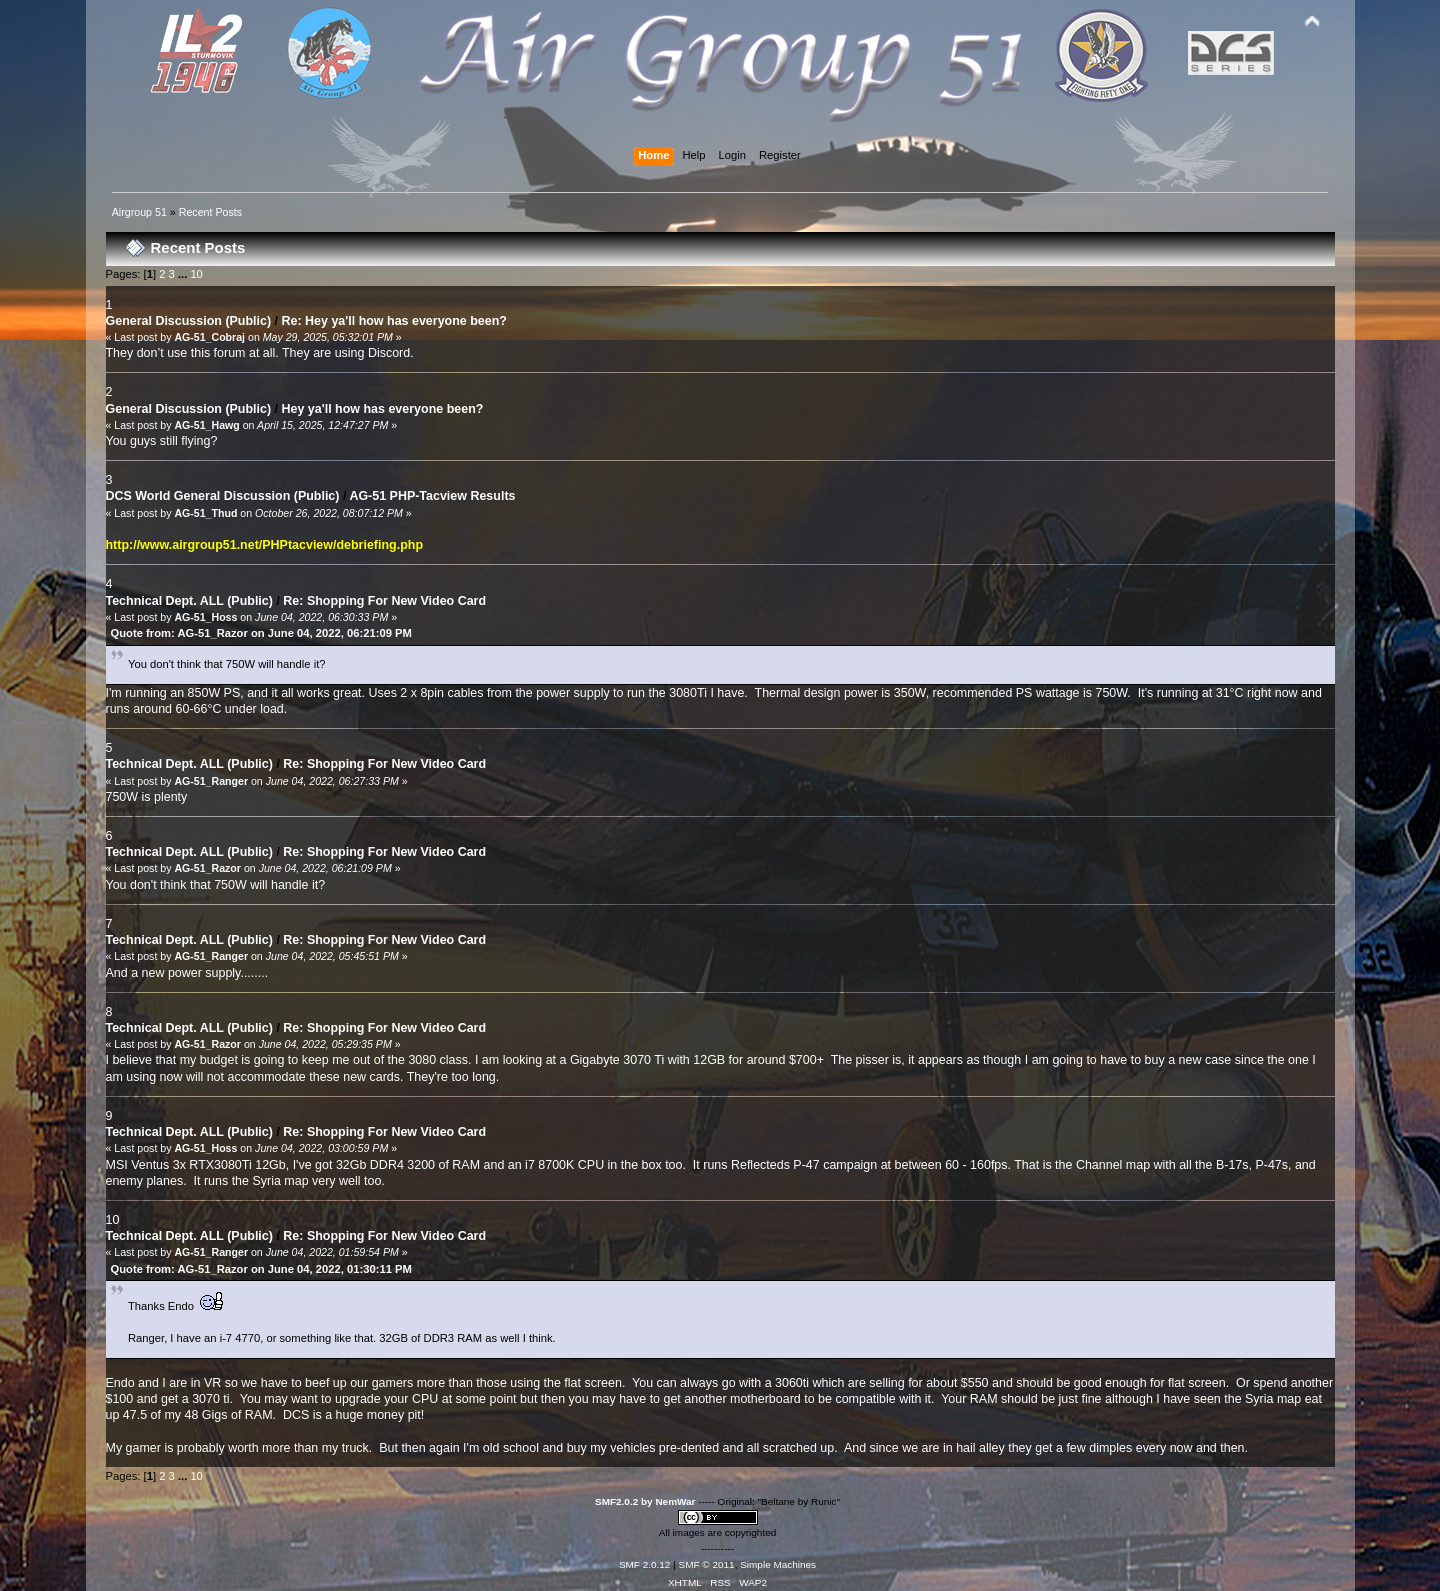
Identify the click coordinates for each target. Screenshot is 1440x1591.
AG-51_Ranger (211, 781)
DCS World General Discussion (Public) (223, 496)
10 (196, 274)
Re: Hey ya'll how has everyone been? (394, 321)
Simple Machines (778, 1564)
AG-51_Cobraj (209, 337)
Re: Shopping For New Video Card (384, 601)
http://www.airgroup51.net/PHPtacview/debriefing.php (265, 545)
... (184, 274)
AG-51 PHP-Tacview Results (432, 496)
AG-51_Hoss (205, 617)
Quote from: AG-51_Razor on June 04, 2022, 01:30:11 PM (261, 1269)
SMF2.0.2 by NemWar (645, 1501)
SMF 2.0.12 (645, 1564)
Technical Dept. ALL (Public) (189, 601)
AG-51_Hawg (206, 425)
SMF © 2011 (707, 1564)
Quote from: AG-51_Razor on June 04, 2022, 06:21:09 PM (261, 633)
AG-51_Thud (205, 513)
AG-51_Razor (207, 868)
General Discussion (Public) (189, 321)
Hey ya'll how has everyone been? (383, 409)
